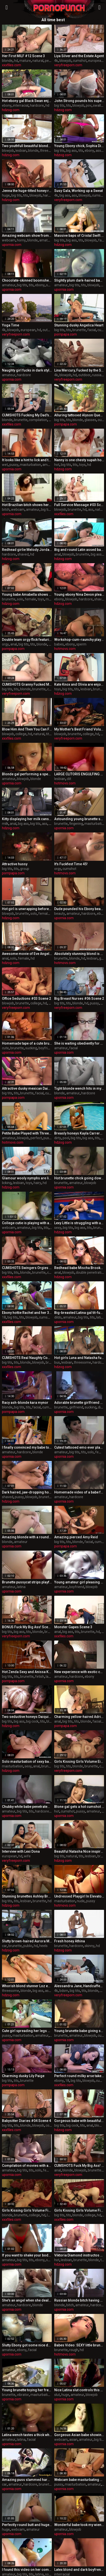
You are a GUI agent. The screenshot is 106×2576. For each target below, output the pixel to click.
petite (49, 61)
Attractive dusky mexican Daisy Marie (27, 1088)
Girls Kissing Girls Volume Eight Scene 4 (79, 1761)
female (30, 599)
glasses (90, 420)
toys (82, 465)
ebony (7, 105)
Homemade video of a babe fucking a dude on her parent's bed (79, 1492)
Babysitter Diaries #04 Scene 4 (26, 2121)
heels (43, 1946)
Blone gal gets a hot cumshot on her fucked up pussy (79, 1807)
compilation (38, 420)
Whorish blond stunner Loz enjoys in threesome (27, 1986)
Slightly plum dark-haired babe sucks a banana (79, 280)
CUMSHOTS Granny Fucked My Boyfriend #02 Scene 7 (27, 684)
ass (98, 151)
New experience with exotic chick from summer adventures (79, 1672)
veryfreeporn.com (68, 65)
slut (57, 2395)
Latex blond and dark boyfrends (79, 2570)
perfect (36, 1138)
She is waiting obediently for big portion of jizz (79, 1043)
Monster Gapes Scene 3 (73, 1627)
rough (73, 2350)
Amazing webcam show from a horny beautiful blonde (27, 235)
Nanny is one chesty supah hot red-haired (79, 460)
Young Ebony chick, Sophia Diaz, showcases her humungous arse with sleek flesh (79, 146)
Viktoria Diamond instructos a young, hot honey (79, 2255)
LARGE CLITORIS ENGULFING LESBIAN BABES (79, 774)
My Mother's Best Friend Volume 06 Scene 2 (79, 729)
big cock (32, 1721)
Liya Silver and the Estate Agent (79, 56)
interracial (20, 105)
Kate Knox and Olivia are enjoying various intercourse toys (79, 684)
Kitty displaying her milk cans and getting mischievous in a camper (27, 819)
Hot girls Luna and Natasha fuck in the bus (79, 1358)
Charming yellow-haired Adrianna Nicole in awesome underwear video (79, 1717)
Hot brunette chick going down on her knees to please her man (79, 1178)
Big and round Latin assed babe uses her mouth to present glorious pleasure (79, 550)
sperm (81, 644)
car (4, 1946)
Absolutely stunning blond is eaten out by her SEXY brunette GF (79, 954)
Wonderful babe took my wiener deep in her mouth (79, 2525)
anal (57, 554)
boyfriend (46, 1048)
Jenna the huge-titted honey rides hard (27, 191)
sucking (31, 1048)
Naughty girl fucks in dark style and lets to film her (27, 370)
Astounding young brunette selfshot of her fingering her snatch (79, 819)
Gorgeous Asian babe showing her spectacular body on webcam (79, 2435)
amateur (46, 240)
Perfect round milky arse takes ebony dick (79, 2076)
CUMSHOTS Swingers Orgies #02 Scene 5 (27, 1268)
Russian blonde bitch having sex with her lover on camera (79, 2300)
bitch (6, 509)
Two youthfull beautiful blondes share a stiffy (27, 146)
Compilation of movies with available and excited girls (27, 2166)
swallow (99, 105)
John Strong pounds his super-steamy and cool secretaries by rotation (79, 101)
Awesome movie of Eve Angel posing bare (27, 954)
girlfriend (76, 1407)
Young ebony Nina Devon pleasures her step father (79, 594)
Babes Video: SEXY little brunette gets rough (79, 2345)
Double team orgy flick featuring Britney (27, 640)
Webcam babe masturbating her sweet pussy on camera (79, 2480)
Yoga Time (10, 325)
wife (27, 1856)
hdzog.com (10, 110)
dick (101, 1407)
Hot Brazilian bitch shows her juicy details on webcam (27, 505)
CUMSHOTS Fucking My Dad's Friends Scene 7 (27, 415)
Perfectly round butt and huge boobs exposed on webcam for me (27, 2525)
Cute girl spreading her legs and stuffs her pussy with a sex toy (27, 2031)
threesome (48, 151)
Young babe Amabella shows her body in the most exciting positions (27, 594)
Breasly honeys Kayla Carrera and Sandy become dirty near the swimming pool (79, 1133)
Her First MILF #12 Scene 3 (23, 56)
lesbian (20, 151)
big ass (71, 151)
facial (91, 330)
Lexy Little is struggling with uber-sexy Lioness (79, 1223)
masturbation (30, 465)
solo (49, 285)
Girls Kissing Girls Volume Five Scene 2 (27, 2210)
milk (5, 824)
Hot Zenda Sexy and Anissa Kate (27, 1672)
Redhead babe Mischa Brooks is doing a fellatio (79, 1268)
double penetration (90, 1272)
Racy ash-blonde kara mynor (25, 1403)
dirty (57, 1138)
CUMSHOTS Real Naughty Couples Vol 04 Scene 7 (27, 1358)
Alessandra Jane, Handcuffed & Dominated (79, 1986)
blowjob (65, 61)
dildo (58, 1317)
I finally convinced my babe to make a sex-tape (27, 1447)
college (20, 734)
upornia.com (11, 245)
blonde (7, 61)
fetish (39, 1676)
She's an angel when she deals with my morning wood (27, 2300)
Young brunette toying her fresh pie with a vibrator (27, 2390)
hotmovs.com (65, 649)
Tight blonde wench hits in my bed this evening (79, 1088)
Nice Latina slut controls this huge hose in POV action (79, 2390)
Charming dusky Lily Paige (23, 2076)
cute (5, 1048)
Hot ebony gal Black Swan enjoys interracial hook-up (27, 101)
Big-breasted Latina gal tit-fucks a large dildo (79, 1313)
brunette (79, 330)
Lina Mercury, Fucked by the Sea (79, 370)
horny (21, 240)
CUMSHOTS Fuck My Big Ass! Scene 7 (79, 2166)
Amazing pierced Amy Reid (76, 1537)
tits (68, 105)
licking (7, 1183)
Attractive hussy (14, 864)
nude (81, 1901)
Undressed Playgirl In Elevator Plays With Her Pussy (79, 1896)
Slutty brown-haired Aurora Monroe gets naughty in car (27, 1941)
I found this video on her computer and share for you (27, 2570)
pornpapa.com (65, 334)
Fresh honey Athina (69, 1941)
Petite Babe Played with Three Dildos (27, 1133)
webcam (8, 240)
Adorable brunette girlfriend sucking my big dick (79, 1403)
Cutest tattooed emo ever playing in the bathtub (79, 1447)
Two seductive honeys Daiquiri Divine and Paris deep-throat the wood (27, 1717)
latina (100, 1317)
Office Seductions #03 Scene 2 (26, 998)
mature (25, 61)
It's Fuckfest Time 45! (71, 864)
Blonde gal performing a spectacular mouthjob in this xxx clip (27, 774)
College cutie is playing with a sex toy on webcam (27, 1223)
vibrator (23, 2395)
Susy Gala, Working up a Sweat (78, 191)
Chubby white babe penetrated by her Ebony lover (27, 1807)
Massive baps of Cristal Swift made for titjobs (79, 235)
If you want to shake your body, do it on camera (27, 2255)
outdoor (48, 330)
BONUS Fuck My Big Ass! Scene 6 (27, 1627)
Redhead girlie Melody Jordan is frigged (27, 550)
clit (69, 779)
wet (5, 465)
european (95, 61)
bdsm (63, 1991)
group (24, 869)
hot (56, 465)
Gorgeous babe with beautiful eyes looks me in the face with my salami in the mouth (79, 2121)
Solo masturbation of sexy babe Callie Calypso (27, 1761)
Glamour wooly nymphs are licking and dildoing (27, 1178)
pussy (13, 465)
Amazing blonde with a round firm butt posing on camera (27, 1537)
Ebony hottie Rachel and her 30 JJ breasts (27, 1313)
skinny (89, 1946)
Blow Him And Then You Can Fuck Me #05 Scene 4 (27, 729)
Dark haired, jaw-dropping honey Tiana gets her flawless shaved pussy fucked (27, 1492)
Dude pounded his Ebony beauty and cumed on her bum (79, 909)
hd (16, 61)
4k (56, 61)
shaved (23, 554)
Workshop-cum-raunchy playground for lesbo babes (79, 640)
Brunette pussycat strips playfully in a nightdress (27, 1582)
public (27, 1946)
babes (59, 644)
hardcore (37, 105)
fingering (76, 824)
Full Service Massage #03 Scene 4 (79, 505)
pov (89, 105)
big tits (59, 105)
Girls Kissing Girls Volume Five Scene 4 (79, 2210)
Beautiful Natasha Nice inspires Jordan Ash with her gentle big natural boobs (79, 1851)
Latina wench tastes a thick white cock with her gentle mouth (27, 2435)
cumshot (80, 61)
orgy (5, 644)
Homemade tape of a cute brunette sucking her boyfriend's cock (27, 1043)
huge (6, 195)
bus (57, 1362)
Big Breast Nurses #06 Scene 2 (79, 998)
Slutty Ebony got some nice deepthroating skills (27, 2345)
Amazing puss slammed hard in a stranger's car (27, 2480)
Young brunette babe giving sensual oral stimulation (79, 2031)
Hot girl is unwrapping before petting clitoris (27, 909)
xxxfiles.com (11, 65)
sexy (57, 1228)
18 (4, 1317)
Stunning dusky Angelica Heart (78, 325)
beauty (59, 913)
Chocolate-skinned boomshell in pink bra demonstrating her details (27, 280)
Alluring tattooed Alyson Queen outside (79, 415)
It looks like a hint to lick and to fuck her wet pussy (27, 460)
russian (97, 375)
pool (66, 1138)
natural (37, 61)
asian (73, 2439)
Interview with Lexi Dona (21, 1851)
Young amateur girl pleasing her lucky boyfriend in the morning (79, 1582)
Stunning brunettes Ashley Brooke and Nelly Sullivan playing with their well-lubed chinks (27, 1896)
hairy (37, 1183)
